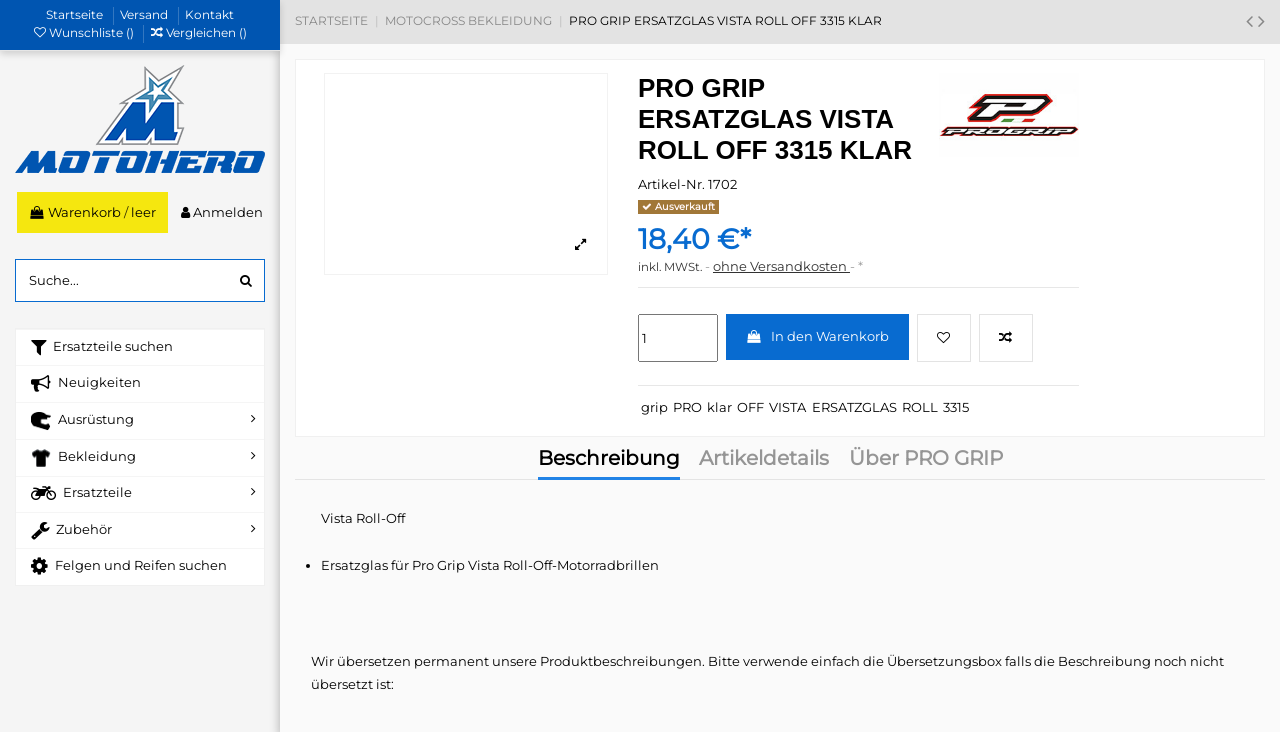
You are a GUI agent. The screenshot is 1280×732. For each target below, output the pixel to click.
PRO (687, 407)
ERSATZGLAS (854, 407)
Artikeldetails (764, 460)
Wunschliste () (85, 32)
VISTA (787, 407)
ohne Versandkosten (781, 266)
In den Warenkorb (817, 336)
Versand (145, 14)
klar (719, 407)
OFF (750, 407)
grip (654, 407)
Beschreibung (609, 460)
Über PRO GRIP (926, 460)
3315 (956, 407)
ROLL (920, 407)
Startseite (76, 14)
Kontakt (209, 14)
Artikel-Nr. (671, 184)
